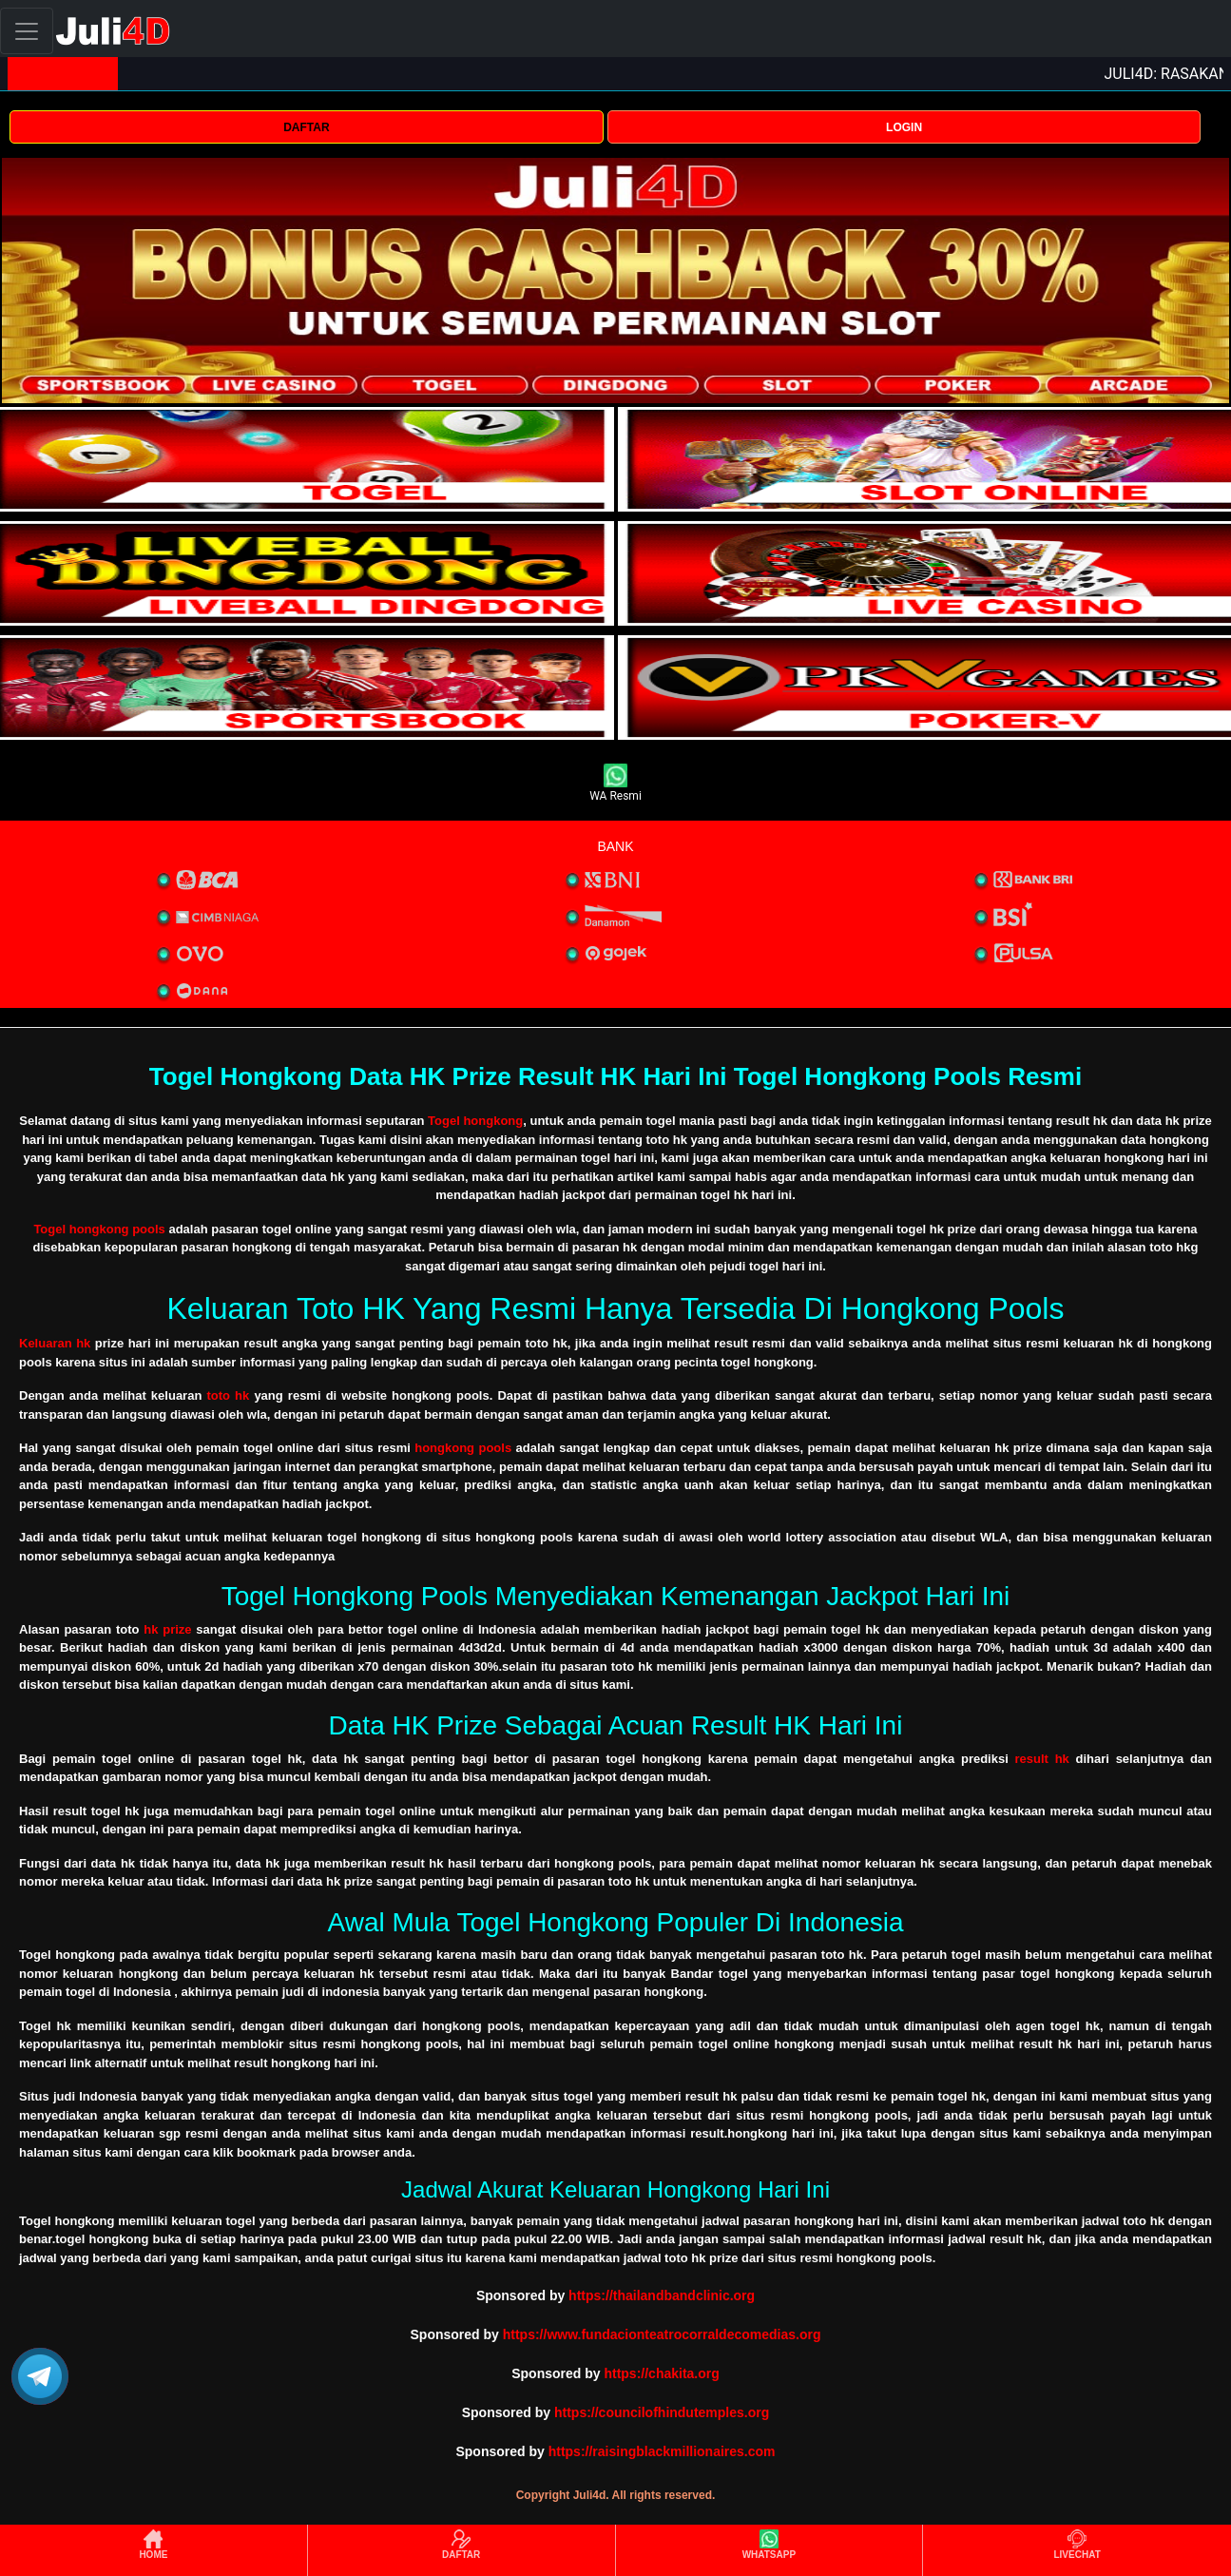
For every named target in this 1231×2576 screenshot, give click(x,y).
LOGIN (904, 127)
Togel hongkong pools (98, 1229)
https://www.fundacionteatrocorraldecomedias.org (662, 2334)
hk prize (167, 1629)
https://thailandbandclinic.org (661, 2295)
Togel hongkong (475, 1121)
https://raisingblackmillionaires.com (662, 2451)
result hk (1042, 1759)
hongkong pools (462, 1448)
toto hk (227, 1395)
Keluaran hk (54, 1343)
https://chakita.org (661, 2373)
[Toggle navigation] (26, 31)
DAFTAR (306, 127)
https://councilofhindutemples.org (661, 2412)
